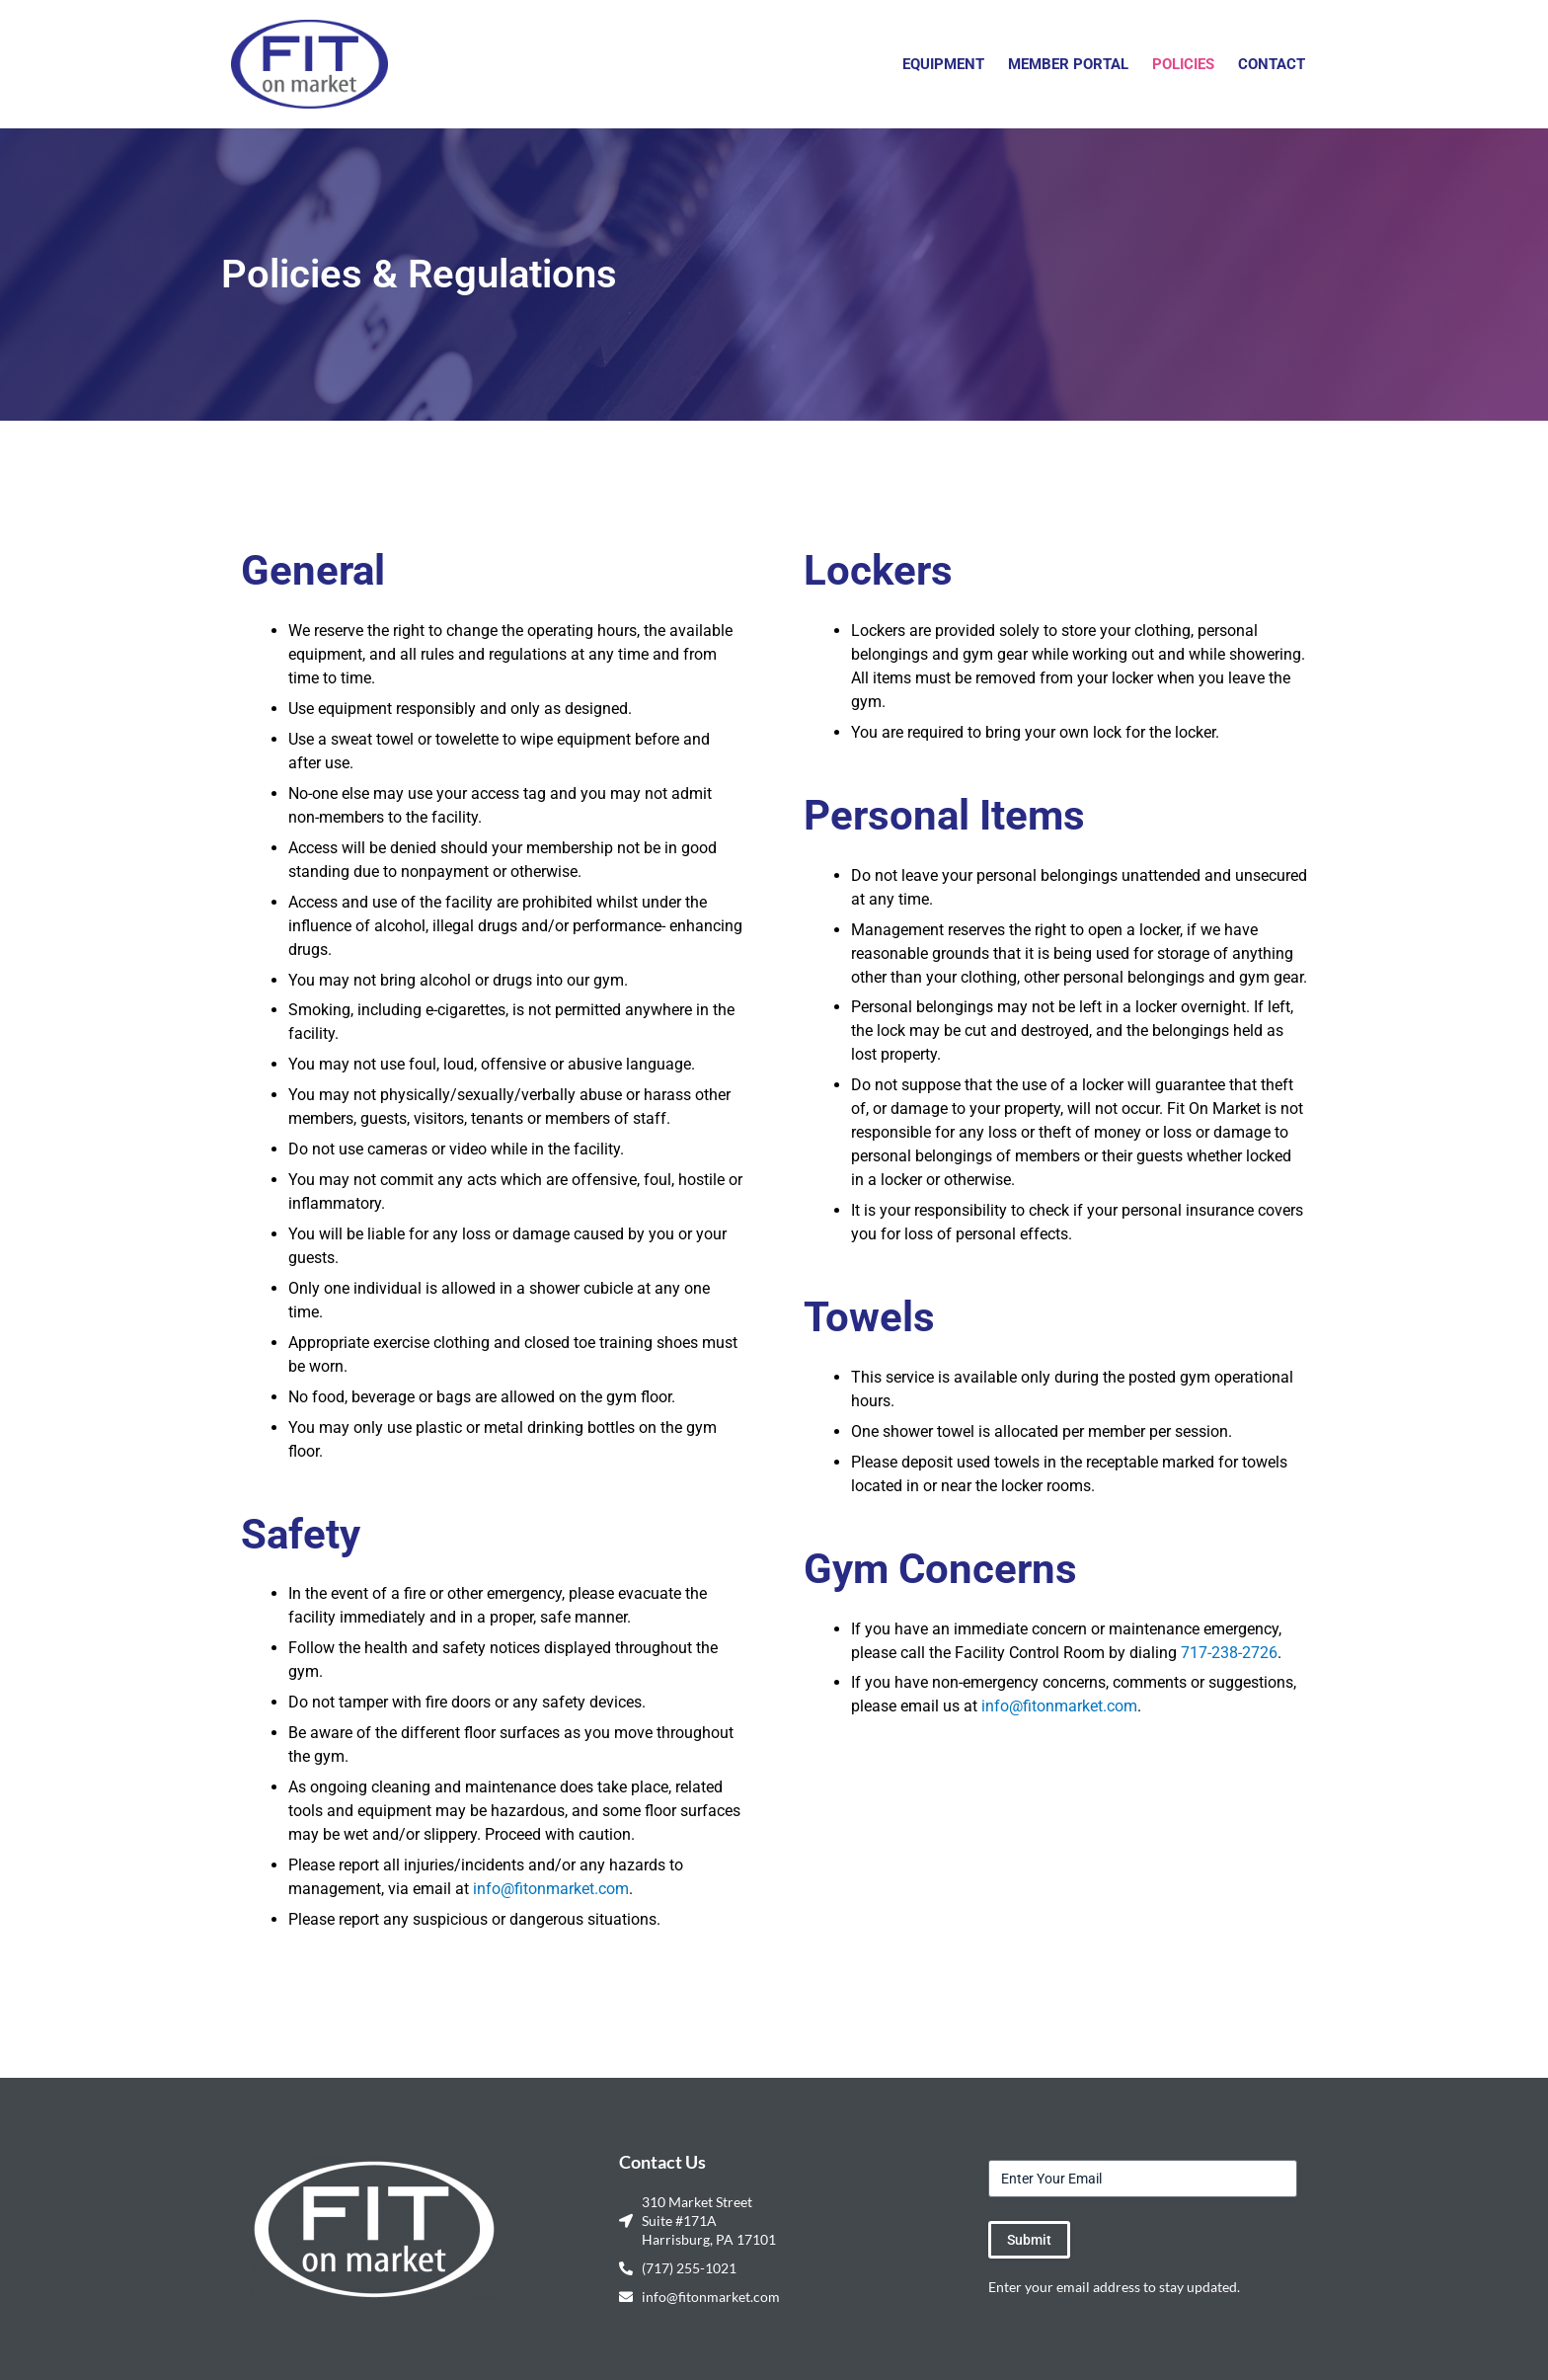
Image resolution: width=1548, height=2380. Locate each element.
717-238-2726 (1229, 1652)
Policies (1183, 64)
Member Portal (1068, 64)
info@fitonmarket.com (551, 1888)
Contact (1271, 64)
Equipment (943, 64)
